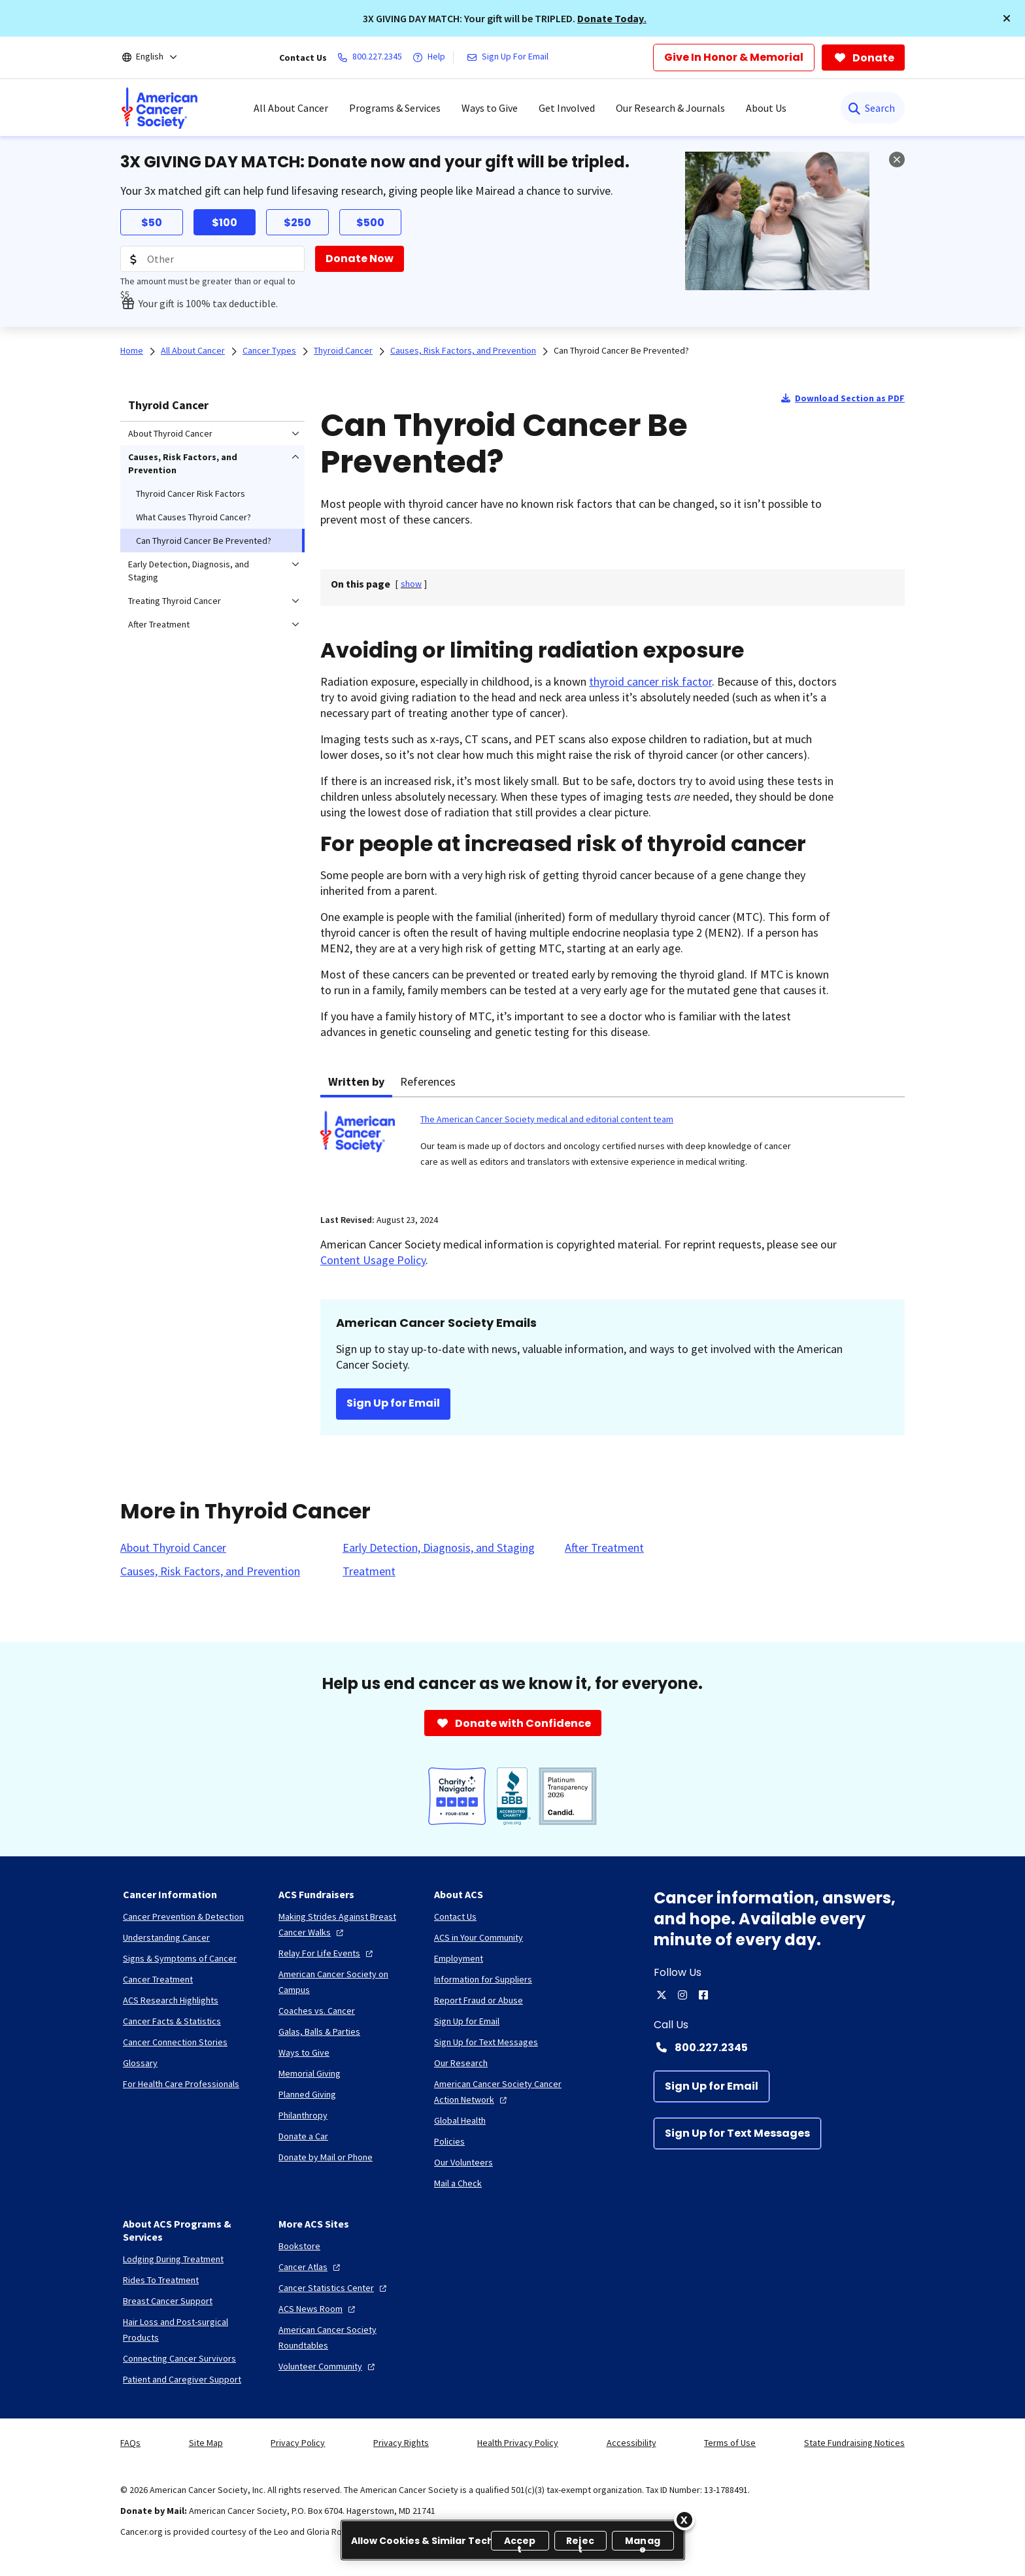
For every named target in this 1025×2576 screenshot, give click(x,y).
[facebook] (703, 1995)
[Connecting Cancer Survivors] (179, 2358)
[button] (1007, 18)
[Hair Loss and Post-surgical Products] (190, 2329)
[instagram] (682, 1995)
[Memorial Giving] (309, 2073)
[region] (513, 2540)
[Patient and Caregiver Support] (182, 2379)
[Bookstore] (299, 2246)
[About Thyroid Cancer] (173, 1548)
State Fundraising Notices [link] (854, 2443)
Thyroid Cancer (168, 404)
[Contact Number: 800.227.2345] (779, 2047)
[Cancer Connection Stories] (175, 2042)
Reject (580, 2542)
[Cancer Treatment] (158, 1979)
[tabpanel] (612, 1147)
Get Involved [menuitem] (567, 107)
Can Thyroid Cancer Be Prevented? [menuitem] (203, 540)
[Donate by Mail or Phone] (325, 2157)
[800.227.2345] (372, 57)
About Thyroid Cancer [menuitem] (170, 433)
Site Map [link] (206, 2443)
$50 (151, 222)
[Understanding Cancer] (166, 1937)
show (411, 584)
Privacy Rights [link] (401, 2443)
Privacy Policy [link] (298, 2443)
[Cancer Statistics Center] (334, 2288)
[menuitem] (159, 108)
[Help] (431, 57)
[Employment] (458, 1958)
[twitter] (661, 1995)
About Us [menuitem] (766, 107)
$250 (297, 222)
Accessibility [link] (631, 2443)
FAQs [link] (130, 2443)
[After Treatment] (604, 1548)
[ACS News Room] (318, 2309)
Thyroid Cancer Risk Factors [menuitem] (190, 493)
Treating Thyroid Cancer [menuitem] (174, 601)
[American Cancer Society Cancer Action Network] (501, 2091)
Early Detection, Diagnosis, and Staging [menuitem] (188, 570)
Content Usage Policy (373, 1259)
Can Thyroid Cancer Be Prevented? (621, 350)
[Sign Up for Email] (711, 2086)
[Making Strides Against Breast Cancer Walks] (345, 1924)
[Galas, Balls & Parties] (319, 2031)
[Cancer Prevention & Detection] (183, 1916)
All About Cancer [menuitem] (291, 107)
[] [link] (411, 584)
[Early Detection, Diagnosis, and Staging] (439, 1548)
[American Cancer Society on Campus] (345, 1982)
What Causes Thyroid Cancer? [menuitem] (193, 517)
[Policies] (449, 2141)
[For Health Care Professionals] (181, 2084)
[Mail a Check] (458, 2183)
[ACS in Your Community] (478, 1937)
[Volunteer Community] (328, 2366)
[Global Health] (460, 2120)
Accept (520, 2542)
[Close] (684, 2519)
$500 (370, 222)
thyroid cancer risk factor (650, 681)
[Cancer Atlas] (310, 2267)
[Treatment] (369, 1571)
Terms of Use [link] (730, 2443)
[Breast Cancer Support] (167, 2301)
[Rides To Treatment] (161, 2280)
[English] (158, 57)
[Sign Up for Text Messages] (737, 2133)
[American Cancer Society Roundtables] (345, 2337)
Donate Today (610, 18)
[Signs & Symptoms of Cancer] (180, 1958)
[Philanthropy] (303, 2115)
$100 (224, 222)
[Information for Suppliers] (483, 1979)
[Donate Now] (359, 259)
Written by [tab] (356, 1081)
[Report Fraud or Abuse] (478, 2000)
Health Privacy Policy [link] (517, 2443)
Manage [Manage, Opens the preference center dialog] (642, 2542)
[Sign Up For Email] (510, 57)
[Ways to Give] (303, 2052)
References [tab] (428, 1081)
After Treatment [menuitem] (159, 624)
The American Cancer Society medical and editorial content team (546, 1119)
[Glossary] (140, 2063)
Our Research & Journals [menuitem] (670, 107)
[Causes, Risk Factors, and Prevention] (210, 1571)
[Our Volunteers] (463, 2162)
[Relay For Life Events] (327, 1953)
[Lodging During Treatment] (173, 2259)
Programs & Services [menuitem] (395, 107)
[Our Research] (461, 2063)
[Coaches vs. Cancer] (316, 2010)
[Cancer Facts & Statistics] (172, 2021)
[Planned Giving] (307, 2094)
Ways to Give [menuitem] (490, 107)
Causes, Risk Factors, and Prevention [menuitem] (182, 463)
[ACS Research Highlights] (170, 2000)
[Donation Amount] (212, 259)
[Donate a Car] (303, 2136)
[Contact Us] (455, 1916)
